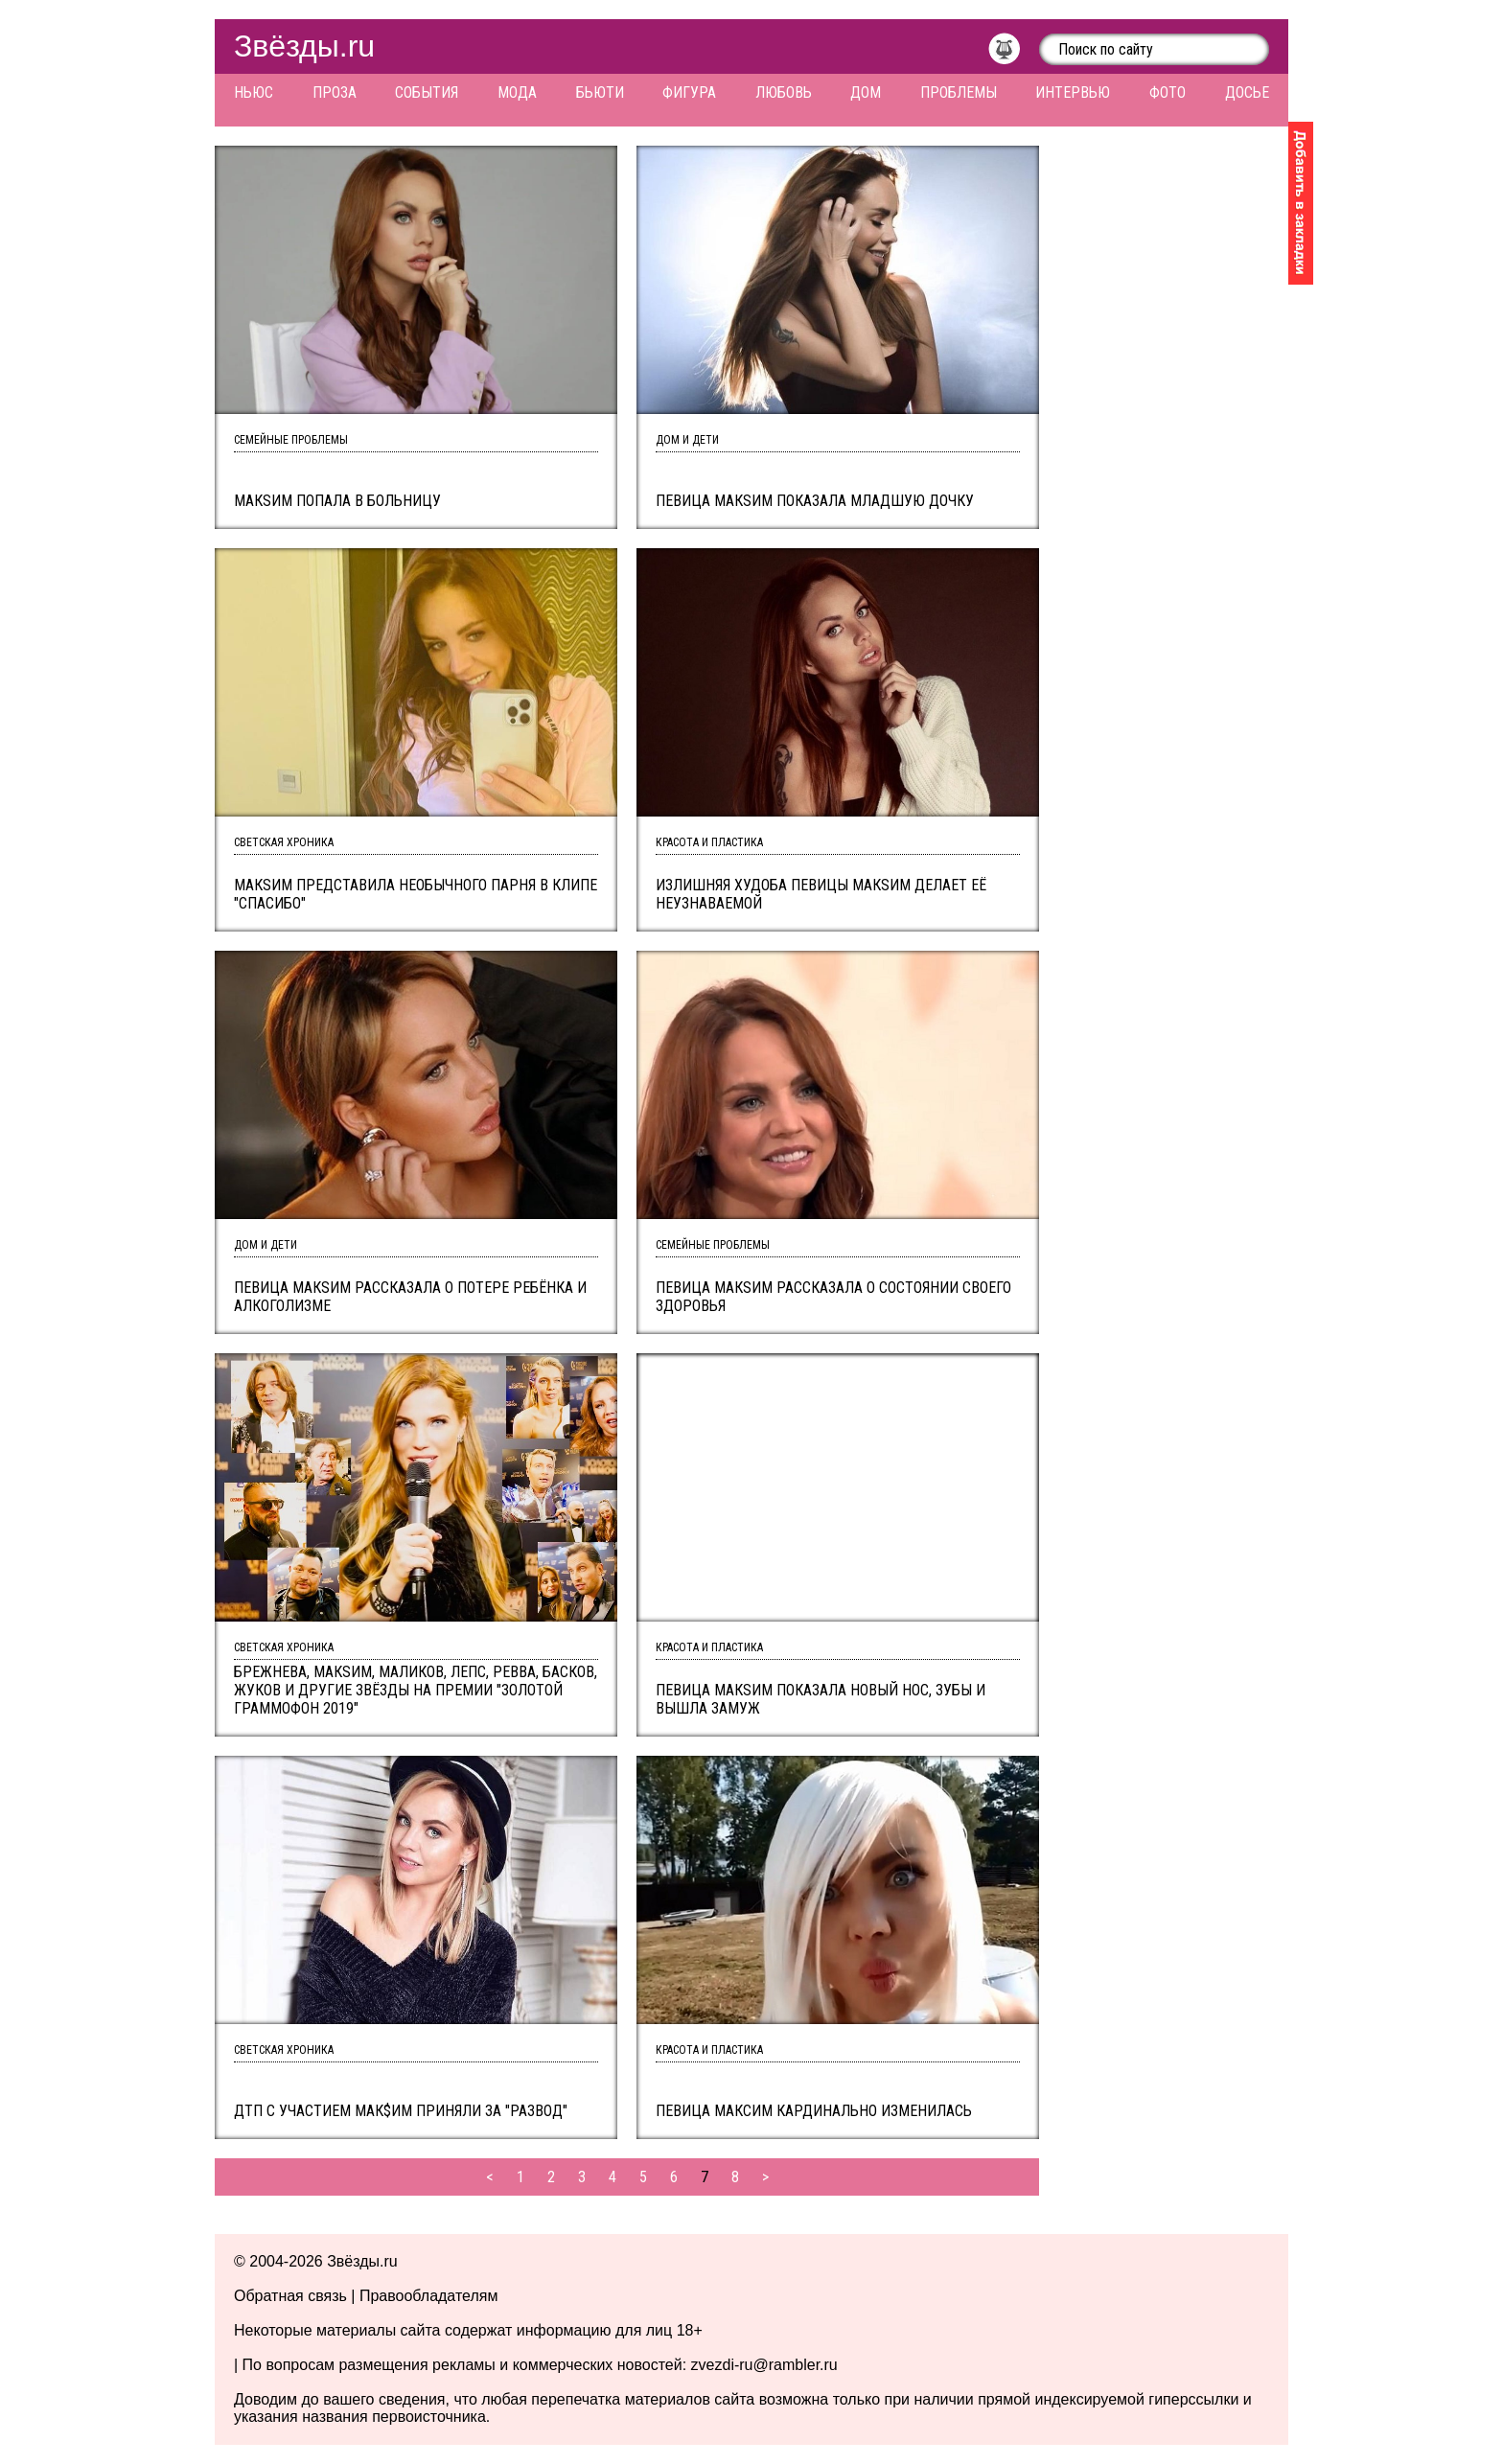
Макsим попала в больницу (337, 501)
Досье (1247, 92)
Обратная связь (290, 2296)
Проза (334, 92)
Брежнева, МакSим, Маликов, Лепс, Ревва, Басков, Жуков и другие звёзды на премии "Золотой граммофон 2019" (415, 1690)
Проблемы (958, 92)
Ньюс (253, 92)
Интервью (1072, 92)
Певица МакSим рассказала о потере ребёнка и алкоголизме (410, 1296)
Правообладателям (428, 2296)
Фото (1167, 92)
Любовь (783, 92)
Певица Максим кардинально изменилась (814, 2111)
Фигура (689, 92)
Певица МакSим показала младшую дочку (815, 501)
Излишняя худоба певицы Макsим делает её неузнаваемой (821, 894)
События (426, 92)
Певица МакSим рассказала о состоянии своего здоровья (833, 1296)
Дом (865, 92)
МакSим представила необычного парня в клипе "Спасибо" (415, 894)
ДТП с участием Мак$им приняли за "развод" (400, 2111)
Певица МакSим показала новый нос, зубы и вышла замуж (820, 1699)
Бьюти (600, 92)
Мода (517, 92)
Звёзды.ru (304, 46)
